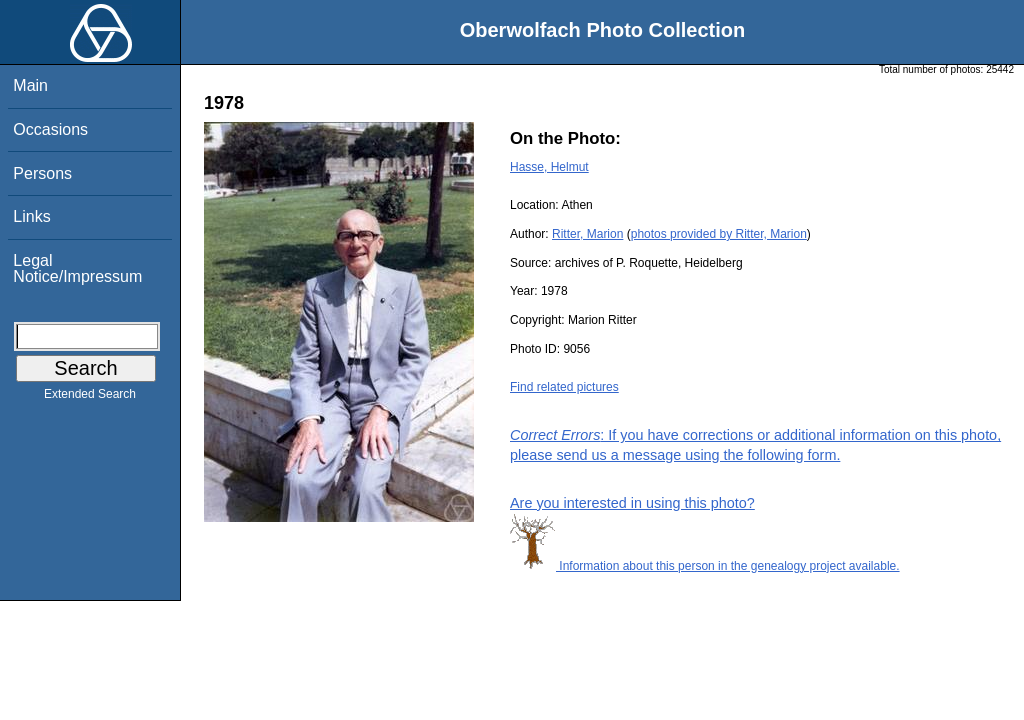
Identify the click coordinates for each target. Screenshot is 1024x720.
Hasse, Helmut (549, 167)
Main (30, 85)
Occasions (50, 129)
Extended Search (90, 398)
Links (31, 216)
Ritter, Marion (587, 234)
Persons (42, 173)
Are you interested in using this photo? (632, 503)
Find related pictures (564, 387)
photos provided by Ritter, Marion (719, 234)
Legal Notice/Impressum (77, 268)
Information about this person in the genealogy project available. (705, 566)
